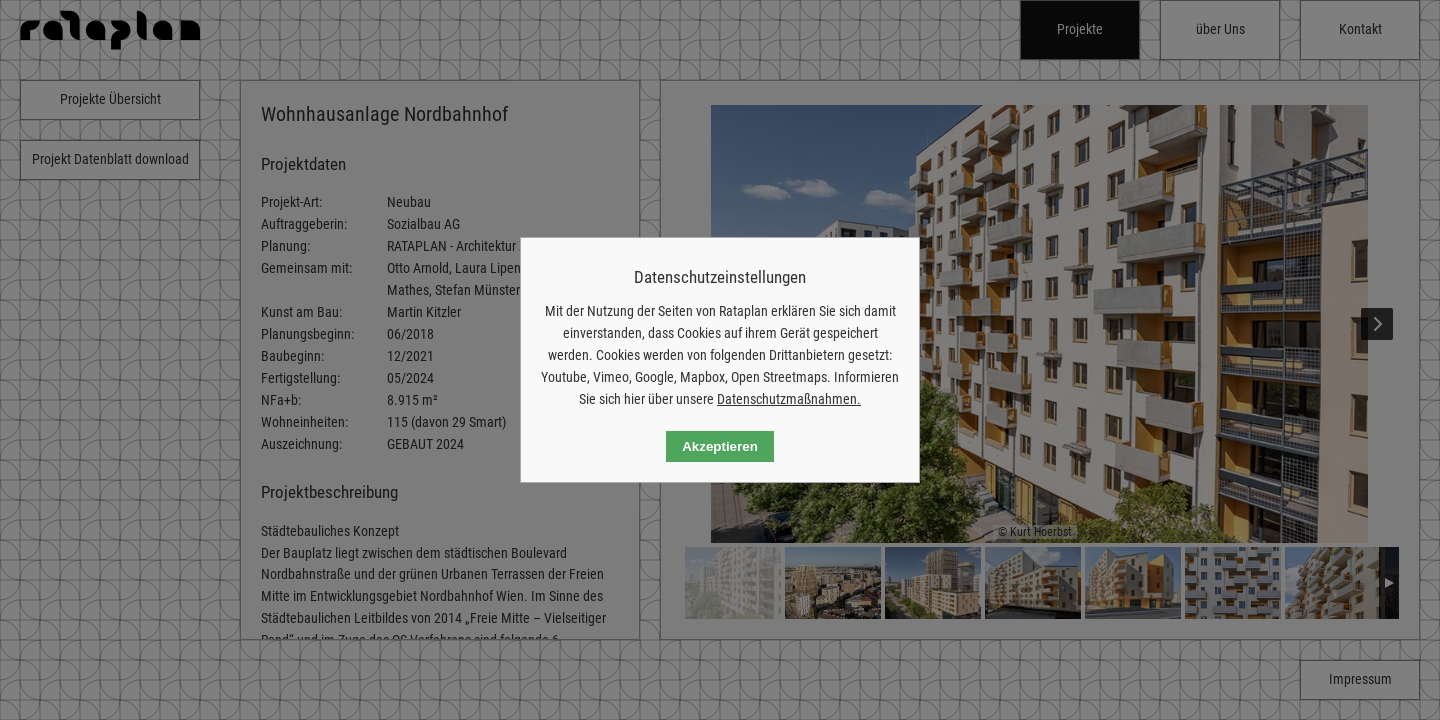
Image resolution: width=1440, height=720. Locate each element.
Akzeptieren (720, 446)
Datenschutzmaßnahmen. (789, 399)
